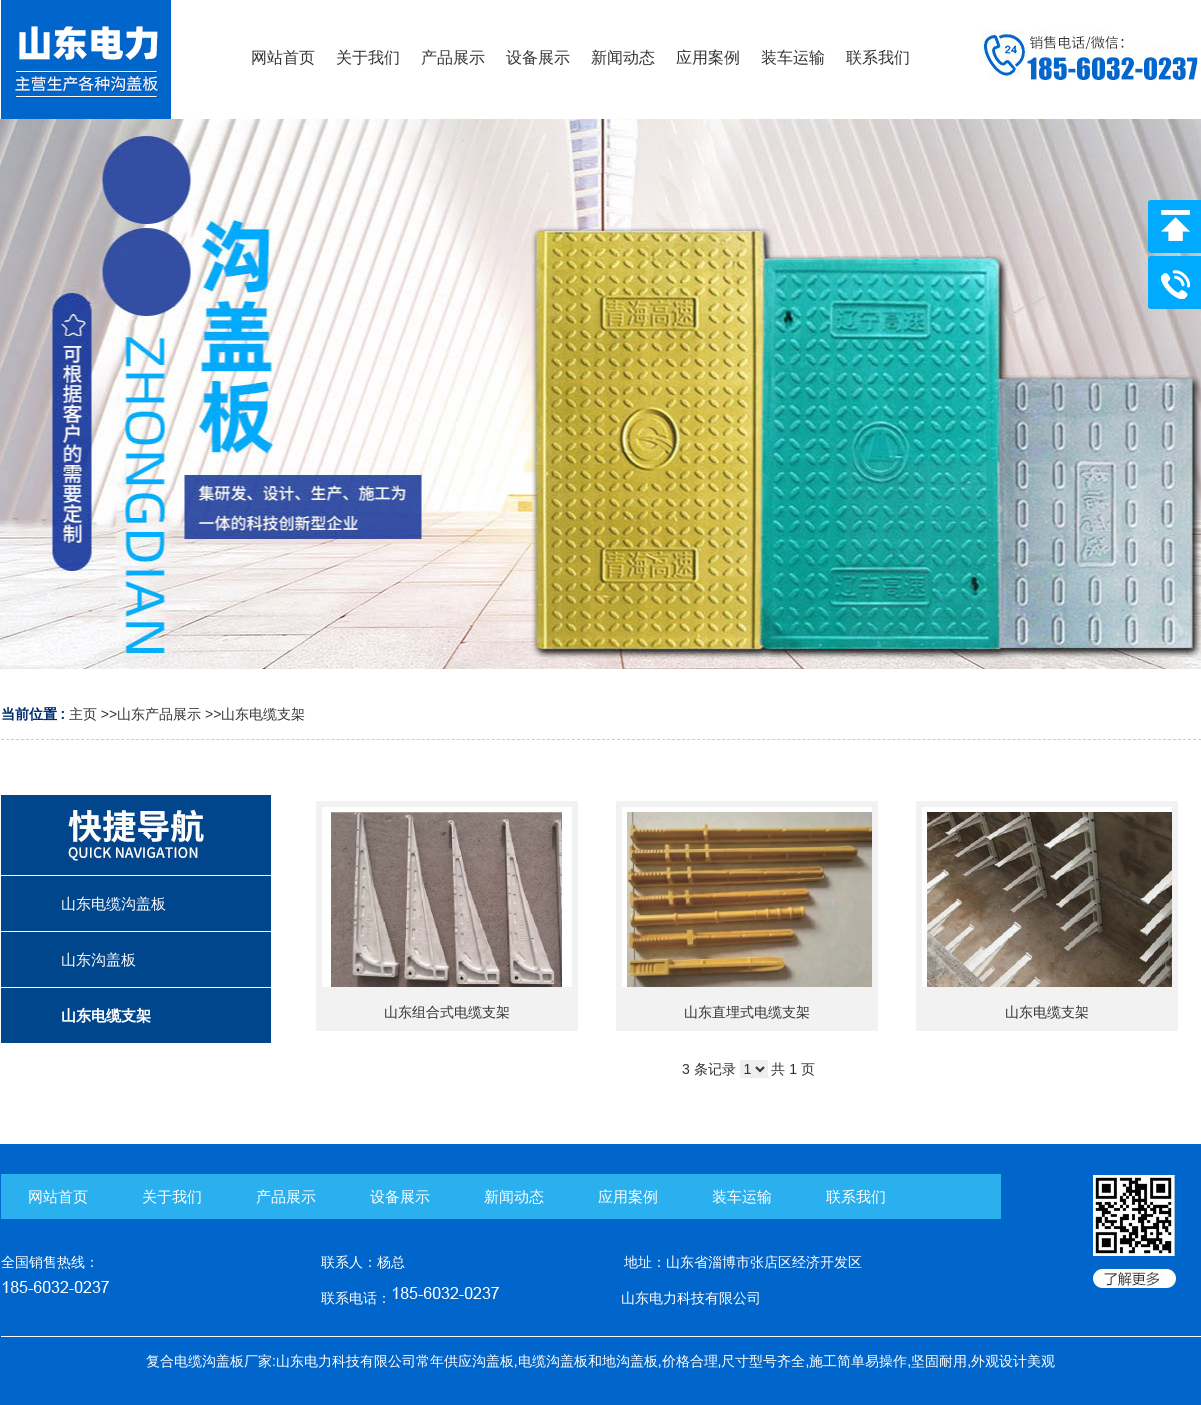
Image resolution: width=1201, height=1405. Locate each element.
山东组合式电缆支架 (447, 1012)
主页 (83, 714)
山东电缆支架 (263, 714)
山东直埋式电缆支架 (747, 1012)
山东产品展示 (159, 714)
